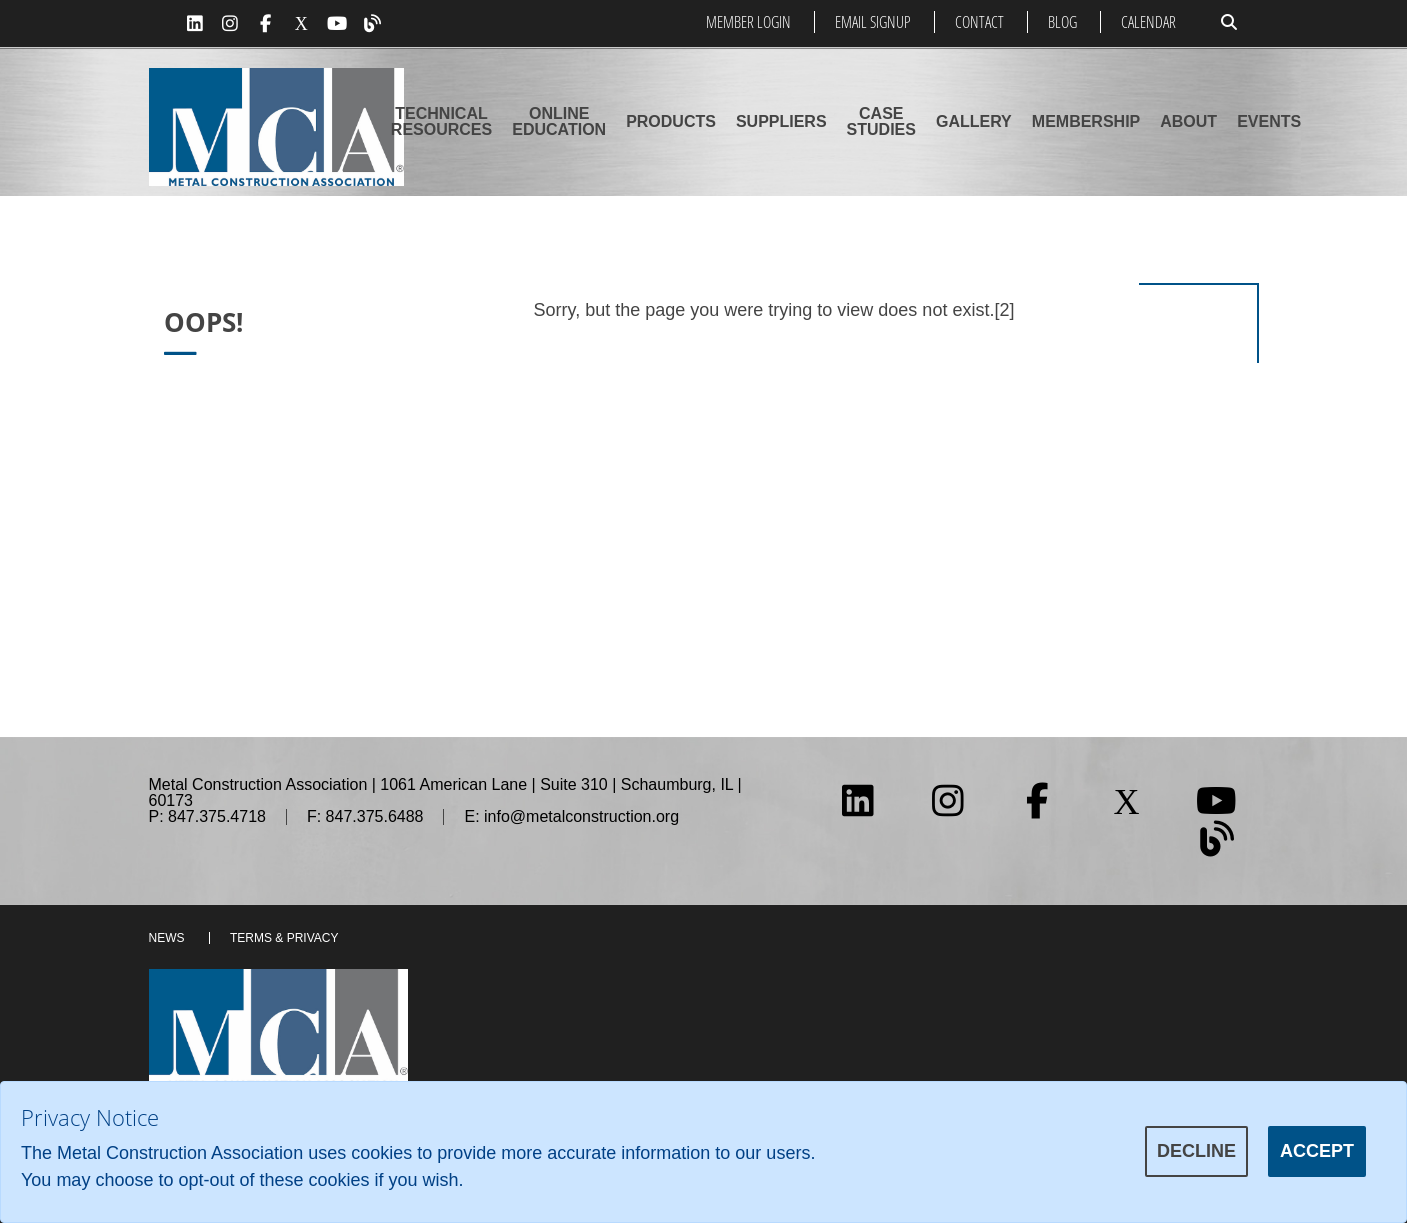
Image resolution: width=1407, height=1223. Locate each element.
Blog (1062, 22)
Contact (979, 22)
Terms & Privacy (284, 938)
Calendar (1148, 22)
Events (1269, 122)
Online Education (559, 122)
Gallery (974, 122)
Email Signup (873, 22)
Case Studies (881, 122)
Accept (1317, 1151)
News (167, 938)
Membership (1086, 122)
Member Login (748, 22)
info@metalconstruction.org (581, 816)
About (1188, 122)
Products (671, 122)
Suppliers (781, 122)
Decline (1196, 1151)
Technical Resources (441, 122)
